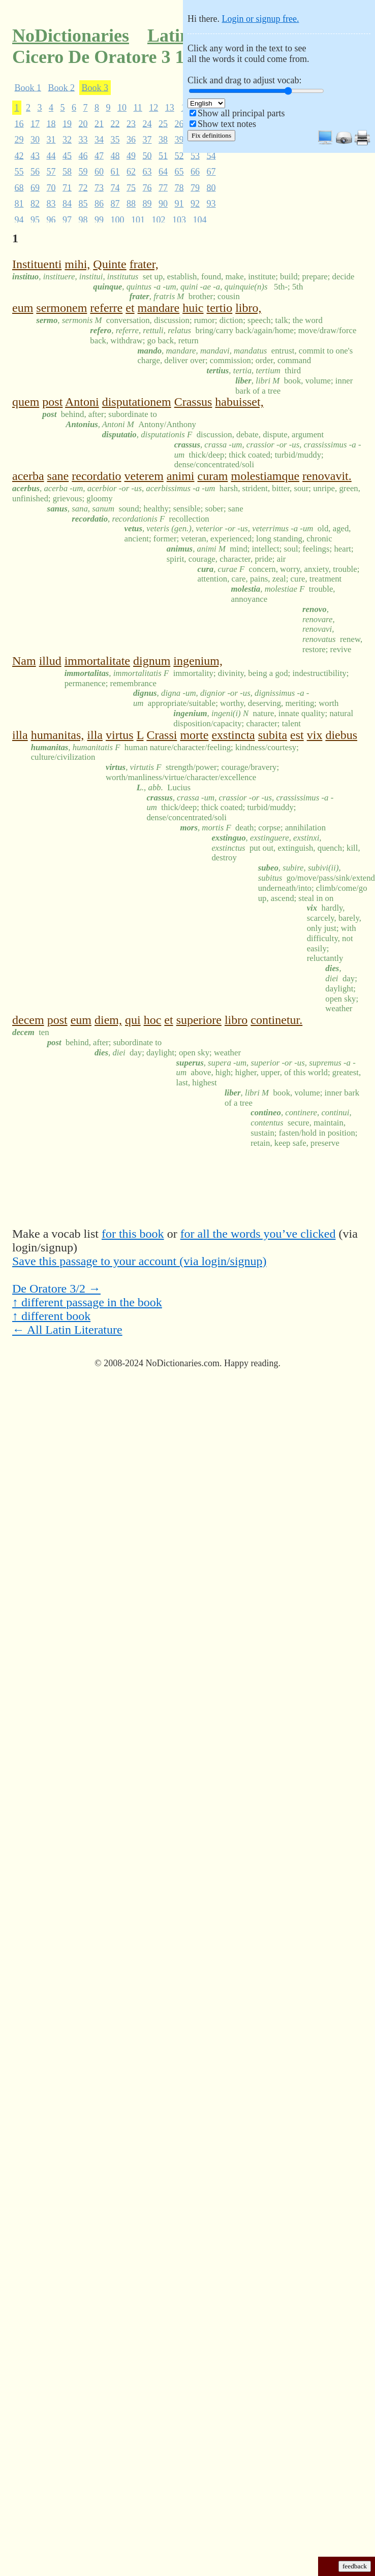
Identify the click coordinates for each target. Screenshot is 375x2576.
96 (51, 219)
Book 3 (95, 87)
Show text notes (227, 124)
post (52, 401)
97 (67, 219)
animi (181, 475)
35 (115, 140)
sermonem (61, 307)
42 (19, 155)
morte (194, 735)
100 (117, 219)
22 (115, 123)
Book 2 (61, 87)
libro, (248, 307)
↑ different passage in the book (87, 1302)
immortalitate (97, 660)
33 (83, 140)
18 (51, 123)
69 (35, 187)
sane (58, 475)
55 (19, 172)
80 (211, 187)
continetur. (276, 1019)
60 (99, 172)
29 (19, 140)
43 (35, 155)
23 (131, 123)
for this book (133, 1233)
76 (147, 187)
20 (83, 123)
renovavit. (327, 475)
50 (147, 155)
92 (195, 204)
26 (179, 123)
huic (192, 307)
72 (83, 187)
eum (22, 307)
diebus (341, 735)
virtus (120, 735)
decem (28, 1019)
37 (147, 140)
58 (67, 172)
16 (19, 123)
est (297, 735)
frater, (144, 264)
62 (131, 172)
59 (83, 172)
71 (67, 187)
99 (99, 219)
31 (51, 140)
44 (51, 155)
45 (67, 155)
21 (99, 123)
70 (51, 187)
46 (83, 155)
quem (25, 401)
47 (99, 155)
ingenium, (198, 660)
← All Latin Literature (67, 1329)
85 (83, 204)
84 (67, 204)
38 (163, 140)
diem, (108, 1019)
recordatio (96, 475)
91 (179, 204)
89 (147, 204)
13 (169, 108)
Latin (168, 35)
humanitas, (57, 735)
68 (19, 187)
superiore (199, 1019)
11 (138, 108)
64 (163, 172)
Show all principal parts (241, 113)
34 (99, 140)
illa (20, 735)
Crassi (161, 735)
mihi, (77, 264)
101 (138, 219)
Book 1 (28, 87)
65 (179, 172)
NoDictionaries (70, 35)
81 (19, 204)
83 (51, 204)
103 (179, 219)
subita (272, 735)
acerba (28, 475)
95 (35, 219)
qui (133, 1019)
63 (147, 172)
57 (51, 172)
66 (195, 172)
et (130, 307)
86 (99, 204)
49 (131, 155)
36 (131, 140)
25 (163, 123)
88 (131, 204)
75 (131, 187)
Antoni (82, 401)
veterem (144, 475)
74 (115, 187)
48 (115, 155)
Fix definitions (211, 135)
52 (179, 155)
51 (163, 155)
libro (236, 1019)
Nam (24, 660)
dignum (151, 660)
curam (213, 475)
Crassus (193, 401)
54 (211, 155)
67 (211, 172)
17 (35, 123)
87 (115, 204)
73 (99, 187)
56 (35, 172)
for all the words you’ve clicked (258, 1233)
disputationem (136, 401)
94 (19, 219)
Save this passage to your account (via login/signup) (139, 1261)
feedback (354, 2566)
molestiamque (265, 475)
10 (122, 108)
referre (106, 307)
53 (195, 155)
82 (35, 204)
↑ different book (51, 1316)
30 (35, 140)
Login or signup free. (260, 19)
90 (163, 204)
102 (159, 219)
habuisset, (239, 401)
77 (163, 187)
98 (83, 219)
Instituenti (36, 264)
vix (315, 735)
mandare (159, 307)
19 (67, 123)
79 (195, 187)
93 (211, 204)
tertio (220, 307)
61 (115, 172)
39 (179, 140)
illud (50, 660)
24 (147, 123)
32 (67, 140)
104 (200, 219)
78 (179, 187)
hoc (153, 1019)
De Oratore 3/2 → (56, 1288)
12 (153, 108)
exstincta (233, 735)
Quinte (109, 264)
